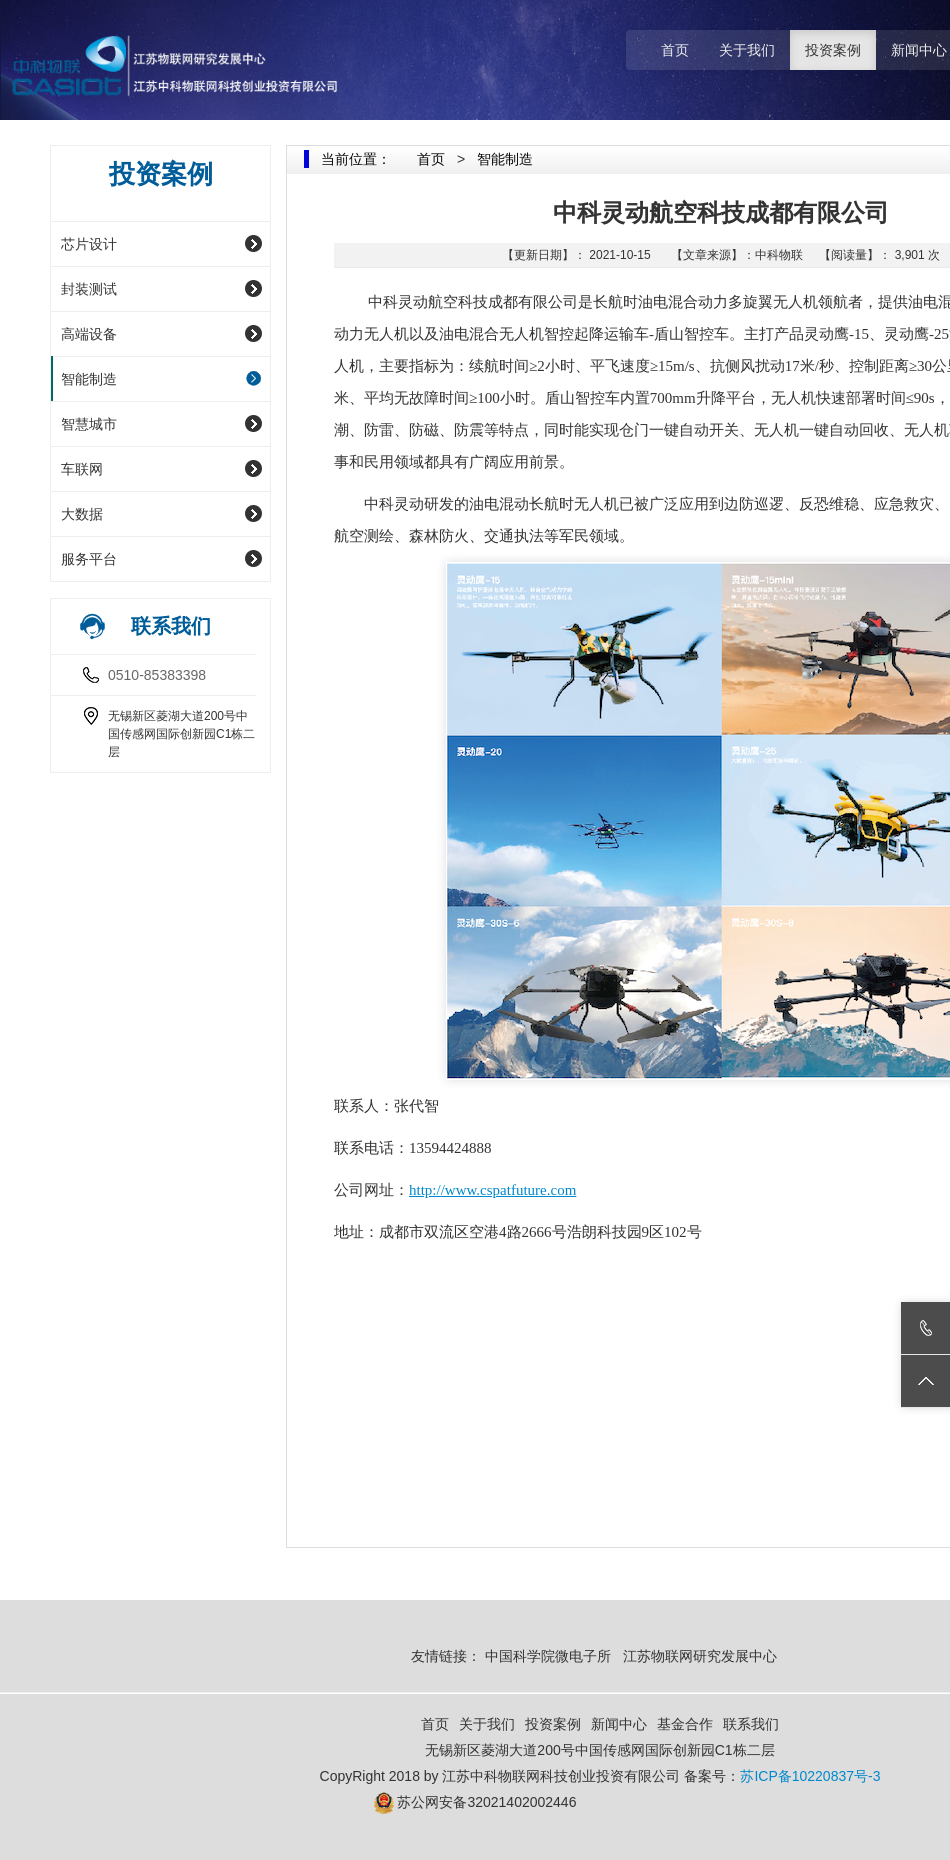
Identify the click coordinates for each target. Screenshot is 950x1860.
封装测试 (89, 289)
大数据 (82, 514)
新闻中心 (619, 1724)
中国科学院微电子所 (548, 1656)
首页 (675, 50)
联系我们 (751, 1724)
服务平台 (89, 559)
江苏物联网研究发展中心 (702, 1656)
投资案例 (833, 50)
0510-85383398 (157, 675)
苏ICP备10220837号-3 (810, 1776)
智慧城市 (89, 424)
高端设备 (89, 334)
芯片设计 (89, 244)
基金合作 (685, 1724)
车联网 (82, 469)
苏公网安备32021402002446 (486, 1802)
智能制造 (89, 379)
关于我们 (747, 50)
